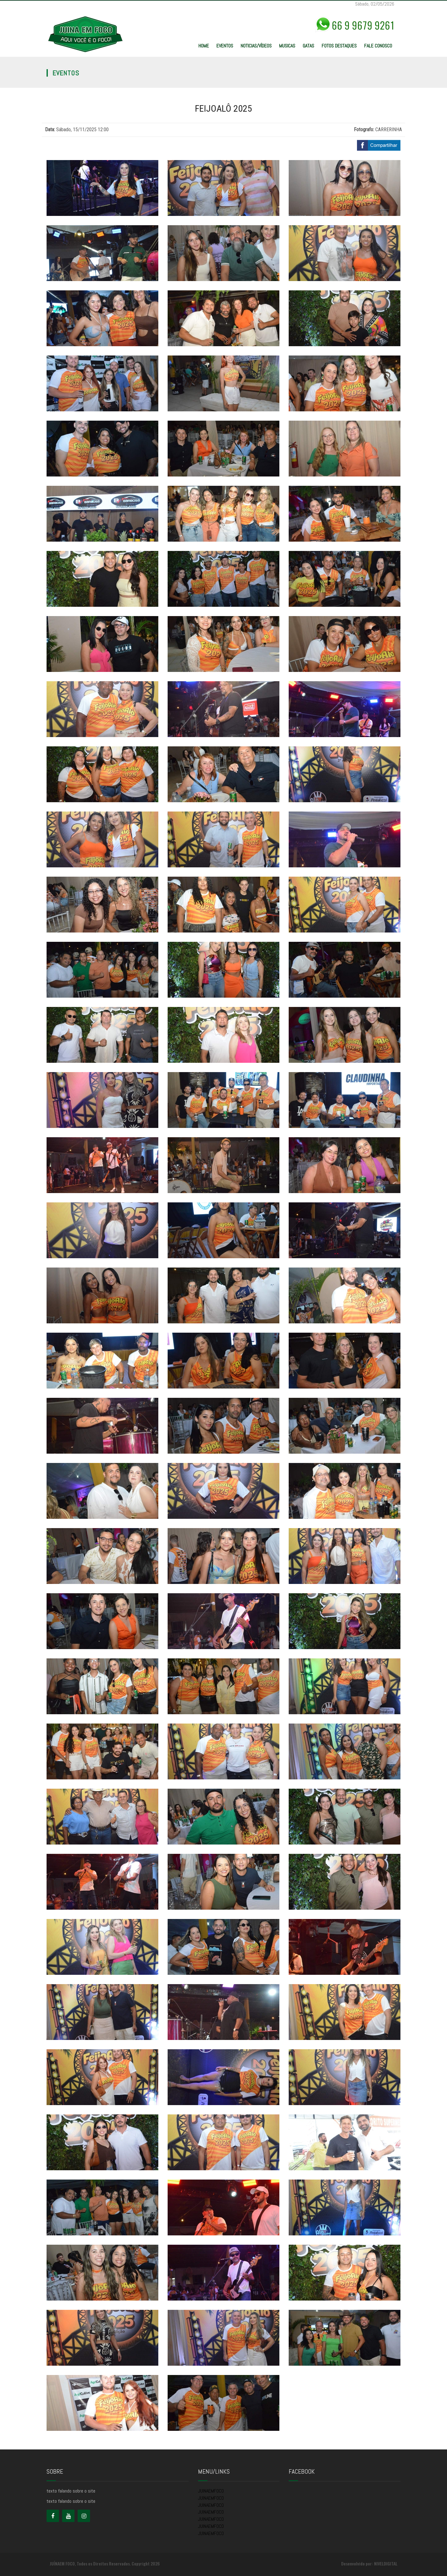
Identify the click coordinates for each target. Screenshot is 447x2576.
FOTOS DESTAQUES (339, 45)
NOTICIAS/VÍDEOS (256, 45)
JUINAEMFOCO (211, 2491)
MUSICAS (287, 45)
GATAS (308, 45)
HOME (203, 45)
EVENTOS (224, 45)
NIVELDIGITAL (385, 2563)
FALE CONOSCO (378, 45)
